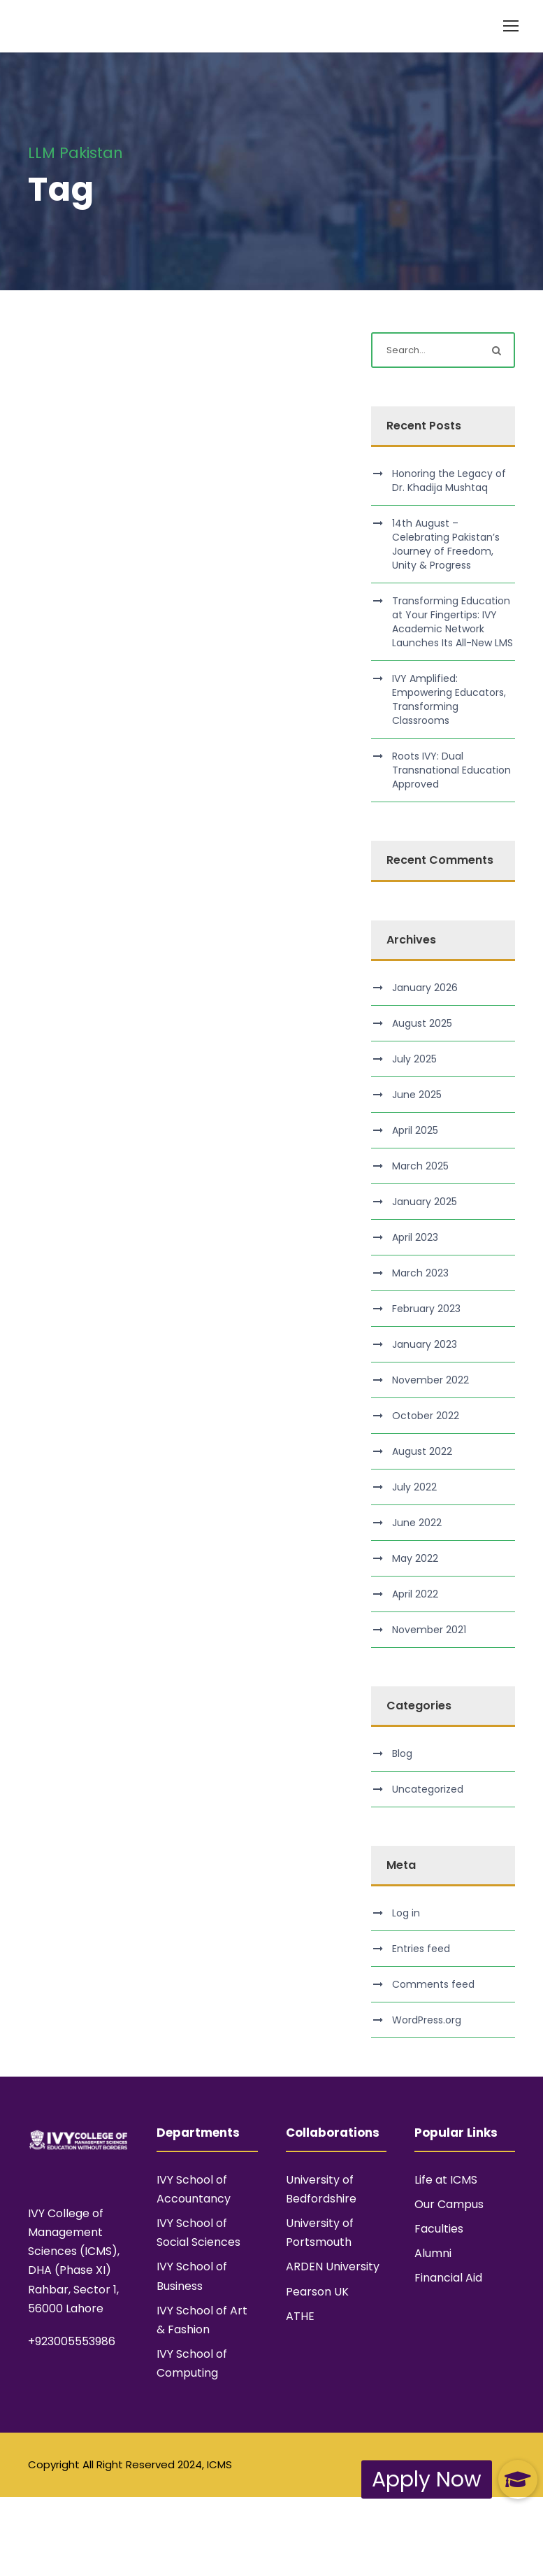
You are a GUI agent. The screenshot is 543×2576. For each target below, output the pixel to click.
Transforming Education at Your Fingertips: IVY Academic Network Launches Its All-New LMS (452, 622)
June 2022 (417, 1523)
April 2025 (415, 1130)
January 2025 (424, 1202)
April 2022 (415, 1594)
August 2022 (422, 1451)
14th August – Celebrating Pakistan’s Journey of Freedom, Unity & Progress (446, 544)
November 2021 (429, 1630)
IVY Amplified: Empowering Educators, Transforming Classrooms (449, 699)
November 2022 (430, 1380)
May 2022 (415, 1558)
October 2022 (425, 1416)
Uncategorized (427, 1789)
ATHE (300, 2316)
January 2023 (424, 1344)
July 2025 (414, 1059)
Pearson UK (317, 2292)
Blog (402, 1753)
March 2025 (420, 1166)
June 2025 (417, 1095)
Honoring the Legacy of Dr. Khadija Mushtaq (449, 480)
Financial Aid (448, 2278)
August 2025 (422, 1023)
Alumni (432, 2253)
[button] (517, 2479)
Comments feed (433, 1984)
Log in (406, 1913)
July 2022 (414, 1487)
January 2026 (425, 988)
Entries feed (421, 1949)
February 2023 (426, 1309)
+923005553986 (71, 2341)
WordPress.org (426, 2020)
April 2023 (415, 1237)
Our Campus (449, 2204)
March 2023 (420, 1273)
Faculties (438, 2229)
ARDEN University (332, 2266)
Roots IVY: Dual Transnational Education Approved (451, 770)
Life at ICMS (445, 2180)
